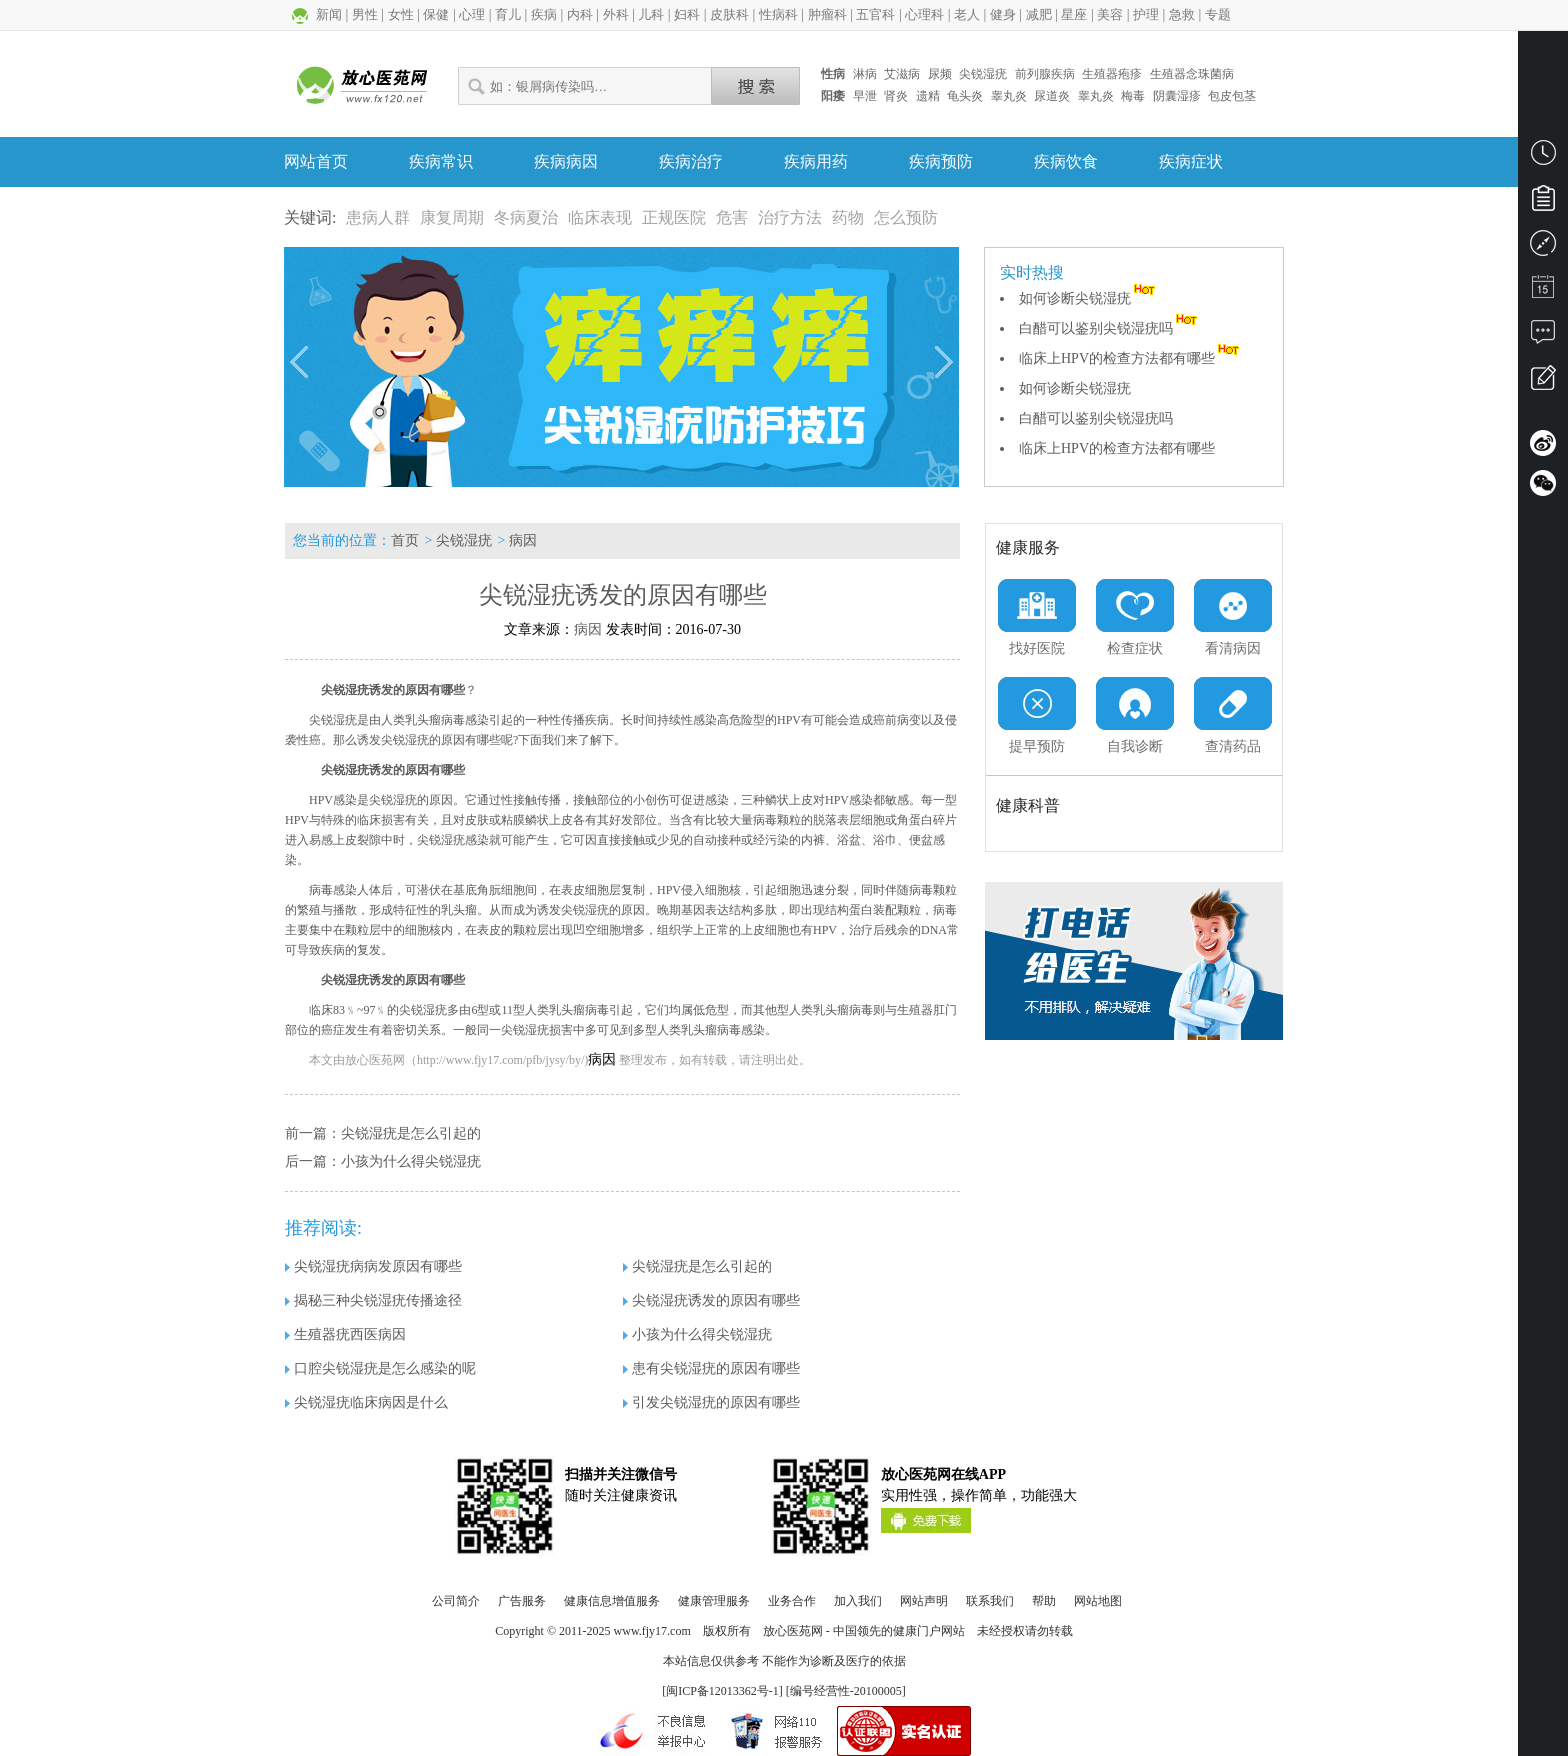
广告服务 (522, 1601)
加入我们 (858, 1601)
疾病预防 (941, 161)
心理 (472, 14)
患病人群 (378, 217)
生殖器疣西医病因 (345, 1334)
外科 (616, 14)
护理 (1146, 14)
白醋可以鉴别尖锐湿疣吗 (1110, 328)
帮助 (1044, 1601)
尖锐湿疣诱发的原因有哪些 (711, 1300)
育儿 (508, 14)
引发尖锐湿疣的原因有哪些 (711, 1402)
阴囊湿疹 (1177, 96)
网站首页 (316, 161)
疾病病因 (566, 161)
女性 (401, 14)
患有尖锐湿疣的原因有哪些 (711, 1368)
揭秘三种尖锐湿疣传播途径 (373, 1300)
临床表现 (600, 217)
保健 (436, 14)
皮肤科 (729, 14)
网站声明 (924, 1601)
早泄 (865, 96)
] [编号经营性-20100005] (842, 1691)
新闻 (329, 14)
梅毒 (1133, 96)
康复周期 (452, 217)
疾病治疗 (691, 161)
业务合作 (792, 1601)
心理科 (924, 14)
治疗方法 (790, 217)
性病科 (778, 14)
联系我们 (990, 1601)
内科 (580, 14)
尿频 (940, 74)
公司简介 (456, 1601)
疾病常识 (441, 161)
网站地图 (1098, 1601)
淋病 (865, 74)
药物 (848, 217)
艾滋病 (902, 74)
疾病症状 (1191, 161)
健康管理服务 (714, 1601)
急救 (1182, 14)
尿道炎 (1052, 96)
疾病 (544, 14)
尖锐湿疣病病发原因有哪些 (373, 1266)
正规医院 (674, 217)
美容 (1110, 14)
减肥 (1039, 14)
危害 (732, 217)
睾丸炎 (1009, 96)
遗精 (928, 96)
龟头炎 (965, 96)
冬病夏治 (526, 217)
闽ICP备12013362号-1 (722, 1691)
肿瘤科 (827, 14)
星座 (1074, 14)
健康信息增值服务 (612, 1601)
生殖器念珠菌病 (1192, 74)
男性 (365, 14)
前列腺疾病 (1045, 74)
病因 (523, 540)
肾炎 (896, 96)
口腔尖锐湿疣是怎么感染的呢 (380, 1368)
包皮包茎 (1232, 96)
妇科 (687, 14)
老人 (967, 14)
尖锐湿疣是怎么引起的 (411, 1133)
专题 (1218, 14)
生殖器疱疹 (1112, 74)
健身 (1003, 14)
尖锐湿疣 (983, 74)
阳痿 (833, 96)
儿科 (651, 14)
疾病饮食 (1066, 161)
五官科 (875, 14)
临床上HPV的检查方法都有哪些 (1131, 358)
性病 (833, 74)
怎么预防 (906, 217)
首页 (405, 540)
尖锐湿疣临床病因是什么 (366, 1402)
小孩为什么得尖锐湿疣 (411, 1161)
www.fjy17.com (652, 1631)
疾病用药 (816, 161)
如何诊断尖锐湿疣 (1089, 298)
